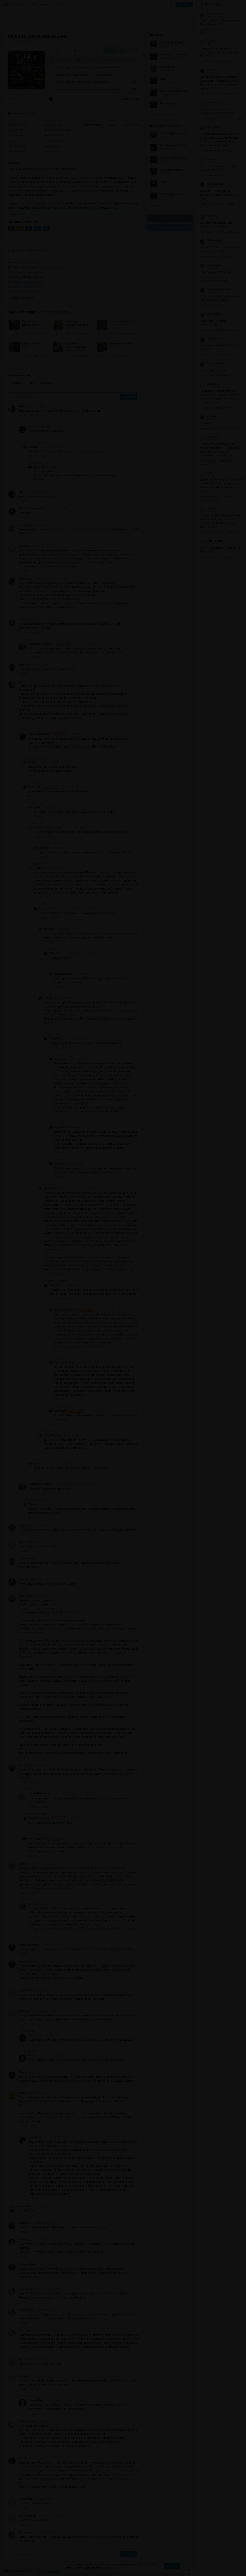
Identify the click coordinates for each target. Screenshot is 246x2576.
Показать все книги (161, 114)
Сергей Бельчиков (48, 1793)
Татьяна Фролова (212, 338)
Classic (33, 2035)
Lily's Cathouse (27, 1558)
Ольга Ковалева (63, 973)
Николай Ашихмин (212, 184)
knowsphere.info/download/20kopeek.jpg (88, 529)
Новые (30, 382)
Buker (206, 472)
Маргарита (208, 159)
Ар (20, 2359)
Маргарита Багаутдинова (47, 827)
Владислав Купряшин (50, 644)
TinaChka (44, 847)
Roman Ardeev (26, 2206)
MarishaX (24, 545)
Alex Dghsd (208, 416)
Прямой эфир (213, 4)
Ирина (22, 681)
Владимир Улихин (29, 1944)
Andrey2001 (25, 2011)
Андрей (207, 70)
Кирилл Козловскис (40, 426)
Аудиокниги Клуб (17, 2570)
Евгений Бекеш (210, 314)
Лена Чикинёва (27, 2421)
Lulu (21, 491)
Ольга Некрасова (211, 541)
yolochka (207, 508)
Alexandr (23, 406)
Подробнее (108, 2568)
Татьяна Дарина (28, 2264)
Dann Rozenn (209, 127)
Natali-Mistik (26, 2498)
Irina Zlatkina (26, 1765)
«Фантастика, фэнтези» (54, 312)
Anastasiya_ (25, 2239)
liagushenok (25, 578)
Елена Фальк (26, 2289)
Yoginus (207, 41)
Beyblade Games (28, 2532)
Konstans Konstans (64, 1362)
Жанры (16, 4)
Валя (21, 664)
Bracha (32, 2055)
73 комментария (129, 99)
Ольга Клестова (27, 2515)
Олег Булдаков (45, 1839)
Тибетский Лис (210, 265)
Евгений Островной (63, 1188)
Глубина (44, 250)
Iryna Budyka (26, 1596)
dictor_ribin (43, 787)
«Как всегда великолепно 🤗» (67, 98)
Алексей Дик (45, 2400)
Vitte (21, 1541)
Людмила (24, 1525)
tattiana (23, 2092)
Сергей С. (38, 1463)
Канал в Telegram (170, 227)
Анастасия (208, 215)
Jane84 (23, 2458)
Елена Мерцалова (212, 363)
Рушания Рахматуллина (215, 289)
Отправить (128, 396)
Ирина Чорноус (27, 1990)
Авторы (27, 4)
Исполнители (41, 4)
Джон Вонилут (210, 102)
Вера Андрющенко (212, 13)
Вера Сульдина (27, 1579)
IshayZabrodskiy (53, 1435)
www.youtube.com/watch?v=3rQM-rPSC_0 (80, 1346)
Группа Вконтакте (169, 218)
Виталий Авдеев (28, 525)
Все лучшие (157, 205)
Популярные (15, 382)
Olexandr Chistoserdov (31, 508)
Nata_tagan (25, 619)
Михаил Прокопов (48, 734)
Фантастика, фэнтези (21, 113)
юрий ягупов (209, 384)
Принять (172, 2566)
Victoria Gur (25, 2222)
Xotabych (24, 2376)
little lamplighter (211, 240)
